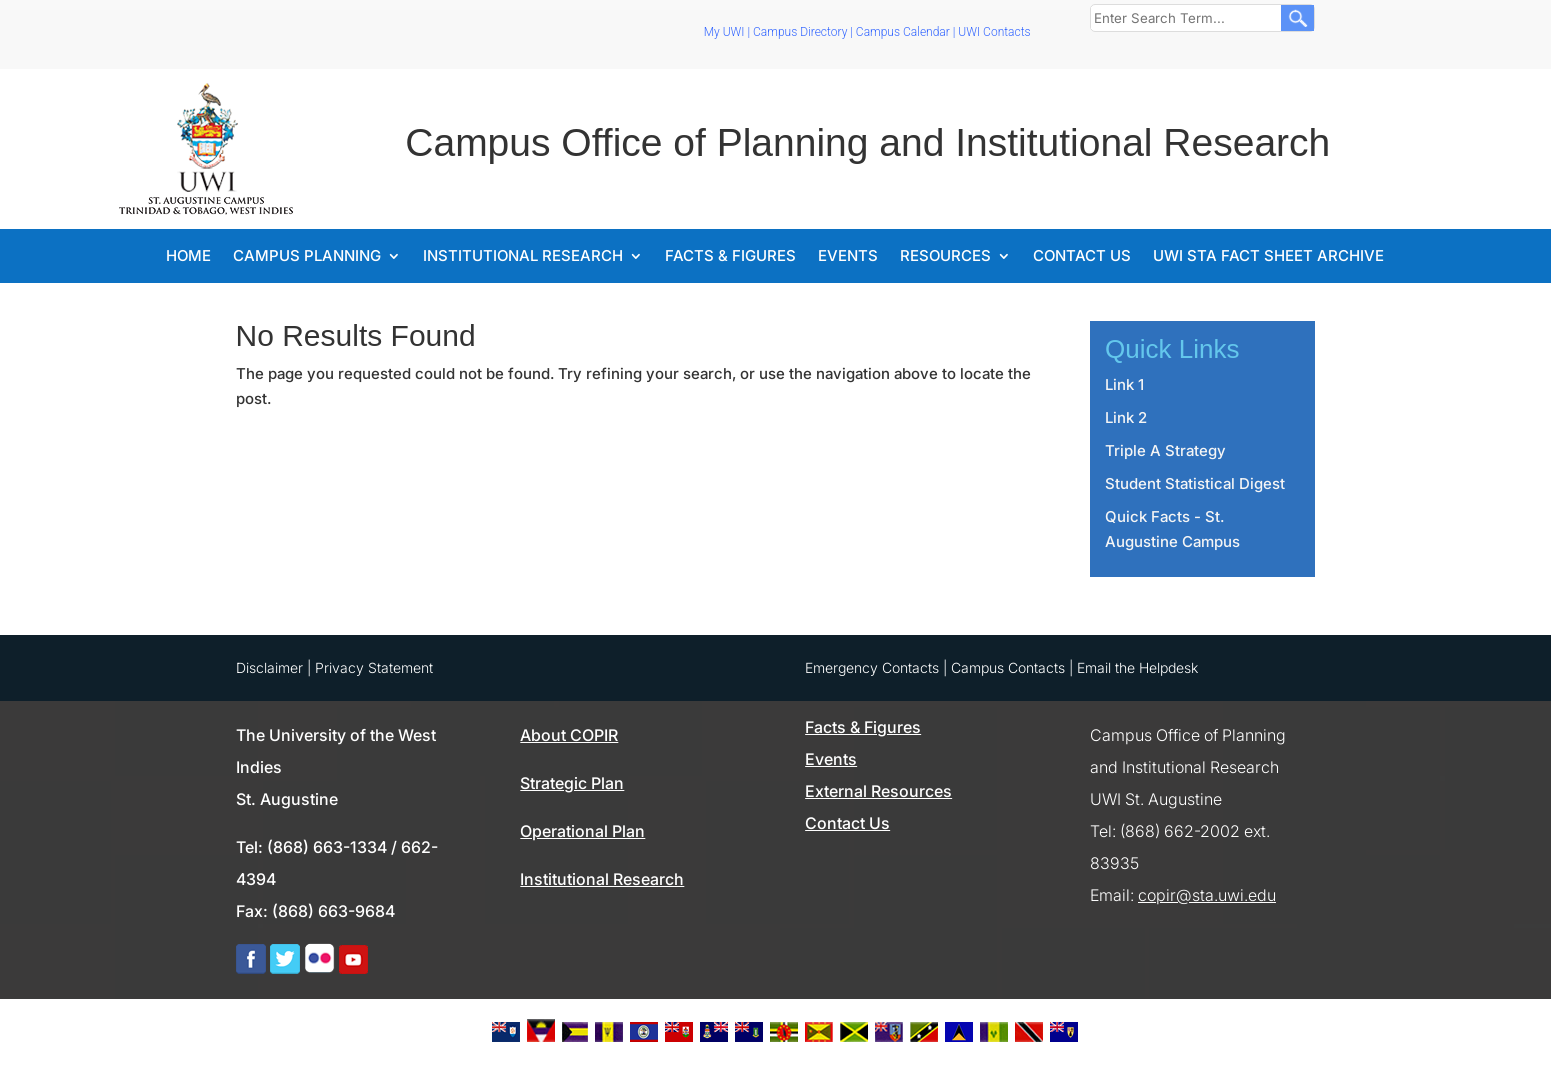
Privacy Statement (374, 667)
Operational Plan (582, 831)
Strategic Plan (572, 783)
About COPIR (569, 735)
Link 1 (1124, 384)
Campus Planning (307, 257)
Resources (945, 257)
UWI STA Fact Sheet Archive (1268, 257)
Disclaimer (269, 667)
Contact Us (1082, 257)
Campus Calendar (903, 32)
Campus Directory (800, 32)
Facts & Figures (730, 257)
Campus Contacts (1008, 667)
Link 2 (1126, 417)
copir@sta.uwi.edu (1207, 895)
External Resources (878, 791)
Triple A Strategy (1165, 450)
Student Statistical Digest (1195, 483)
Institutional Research (523, 257)
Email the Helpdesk (1137, 667)
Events (848, 257)
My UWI (724, 32)
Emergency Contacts (872, 667)
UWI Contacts (994, 32)
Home (188, 257)
